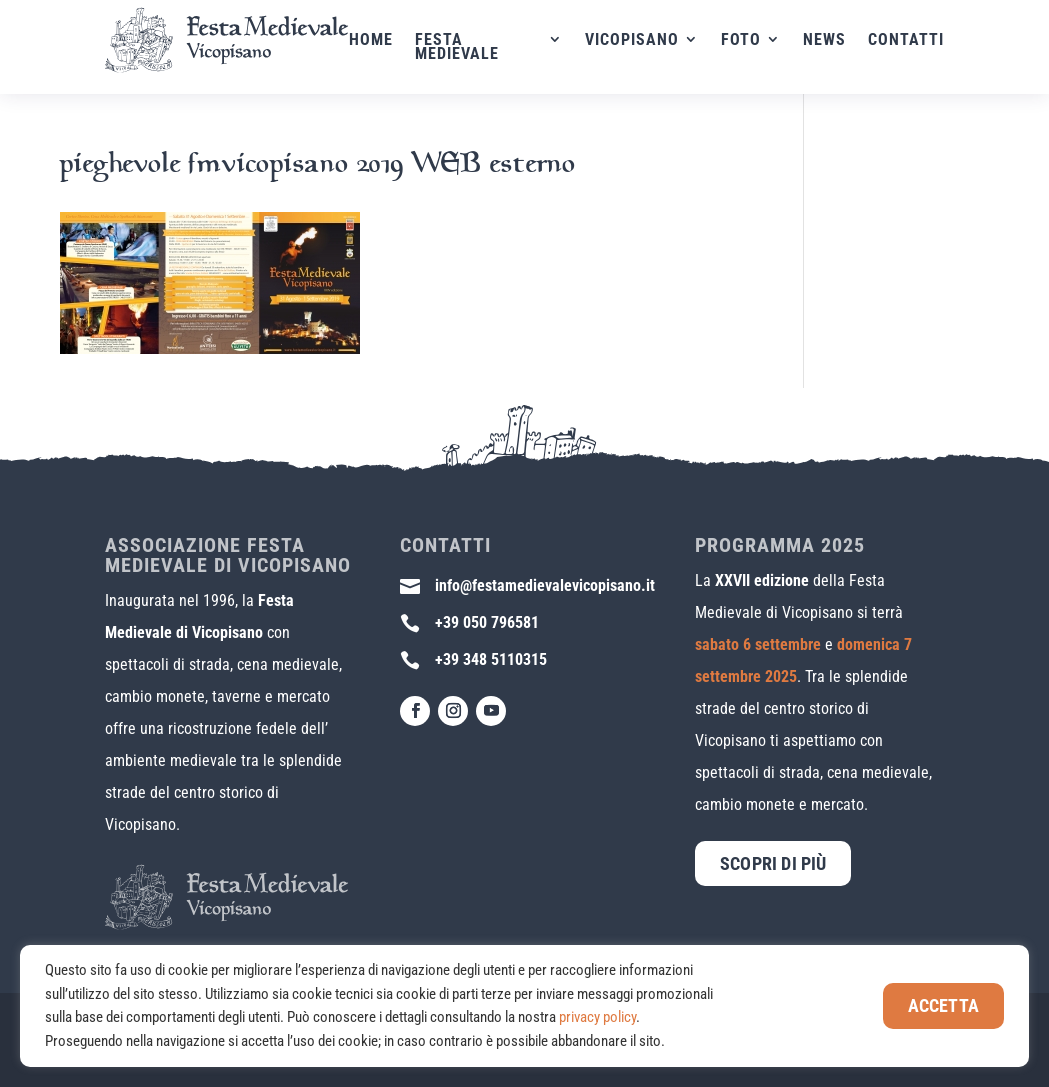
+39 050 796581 (487, 622)
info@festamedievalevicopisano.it (545, 585)
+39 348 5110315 (491, 659)
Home (391, 41)
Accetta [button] (943, 1005)
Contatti (906, 41)
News (824, 41)
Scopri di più (773, 863)
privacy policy (597, 1017)
